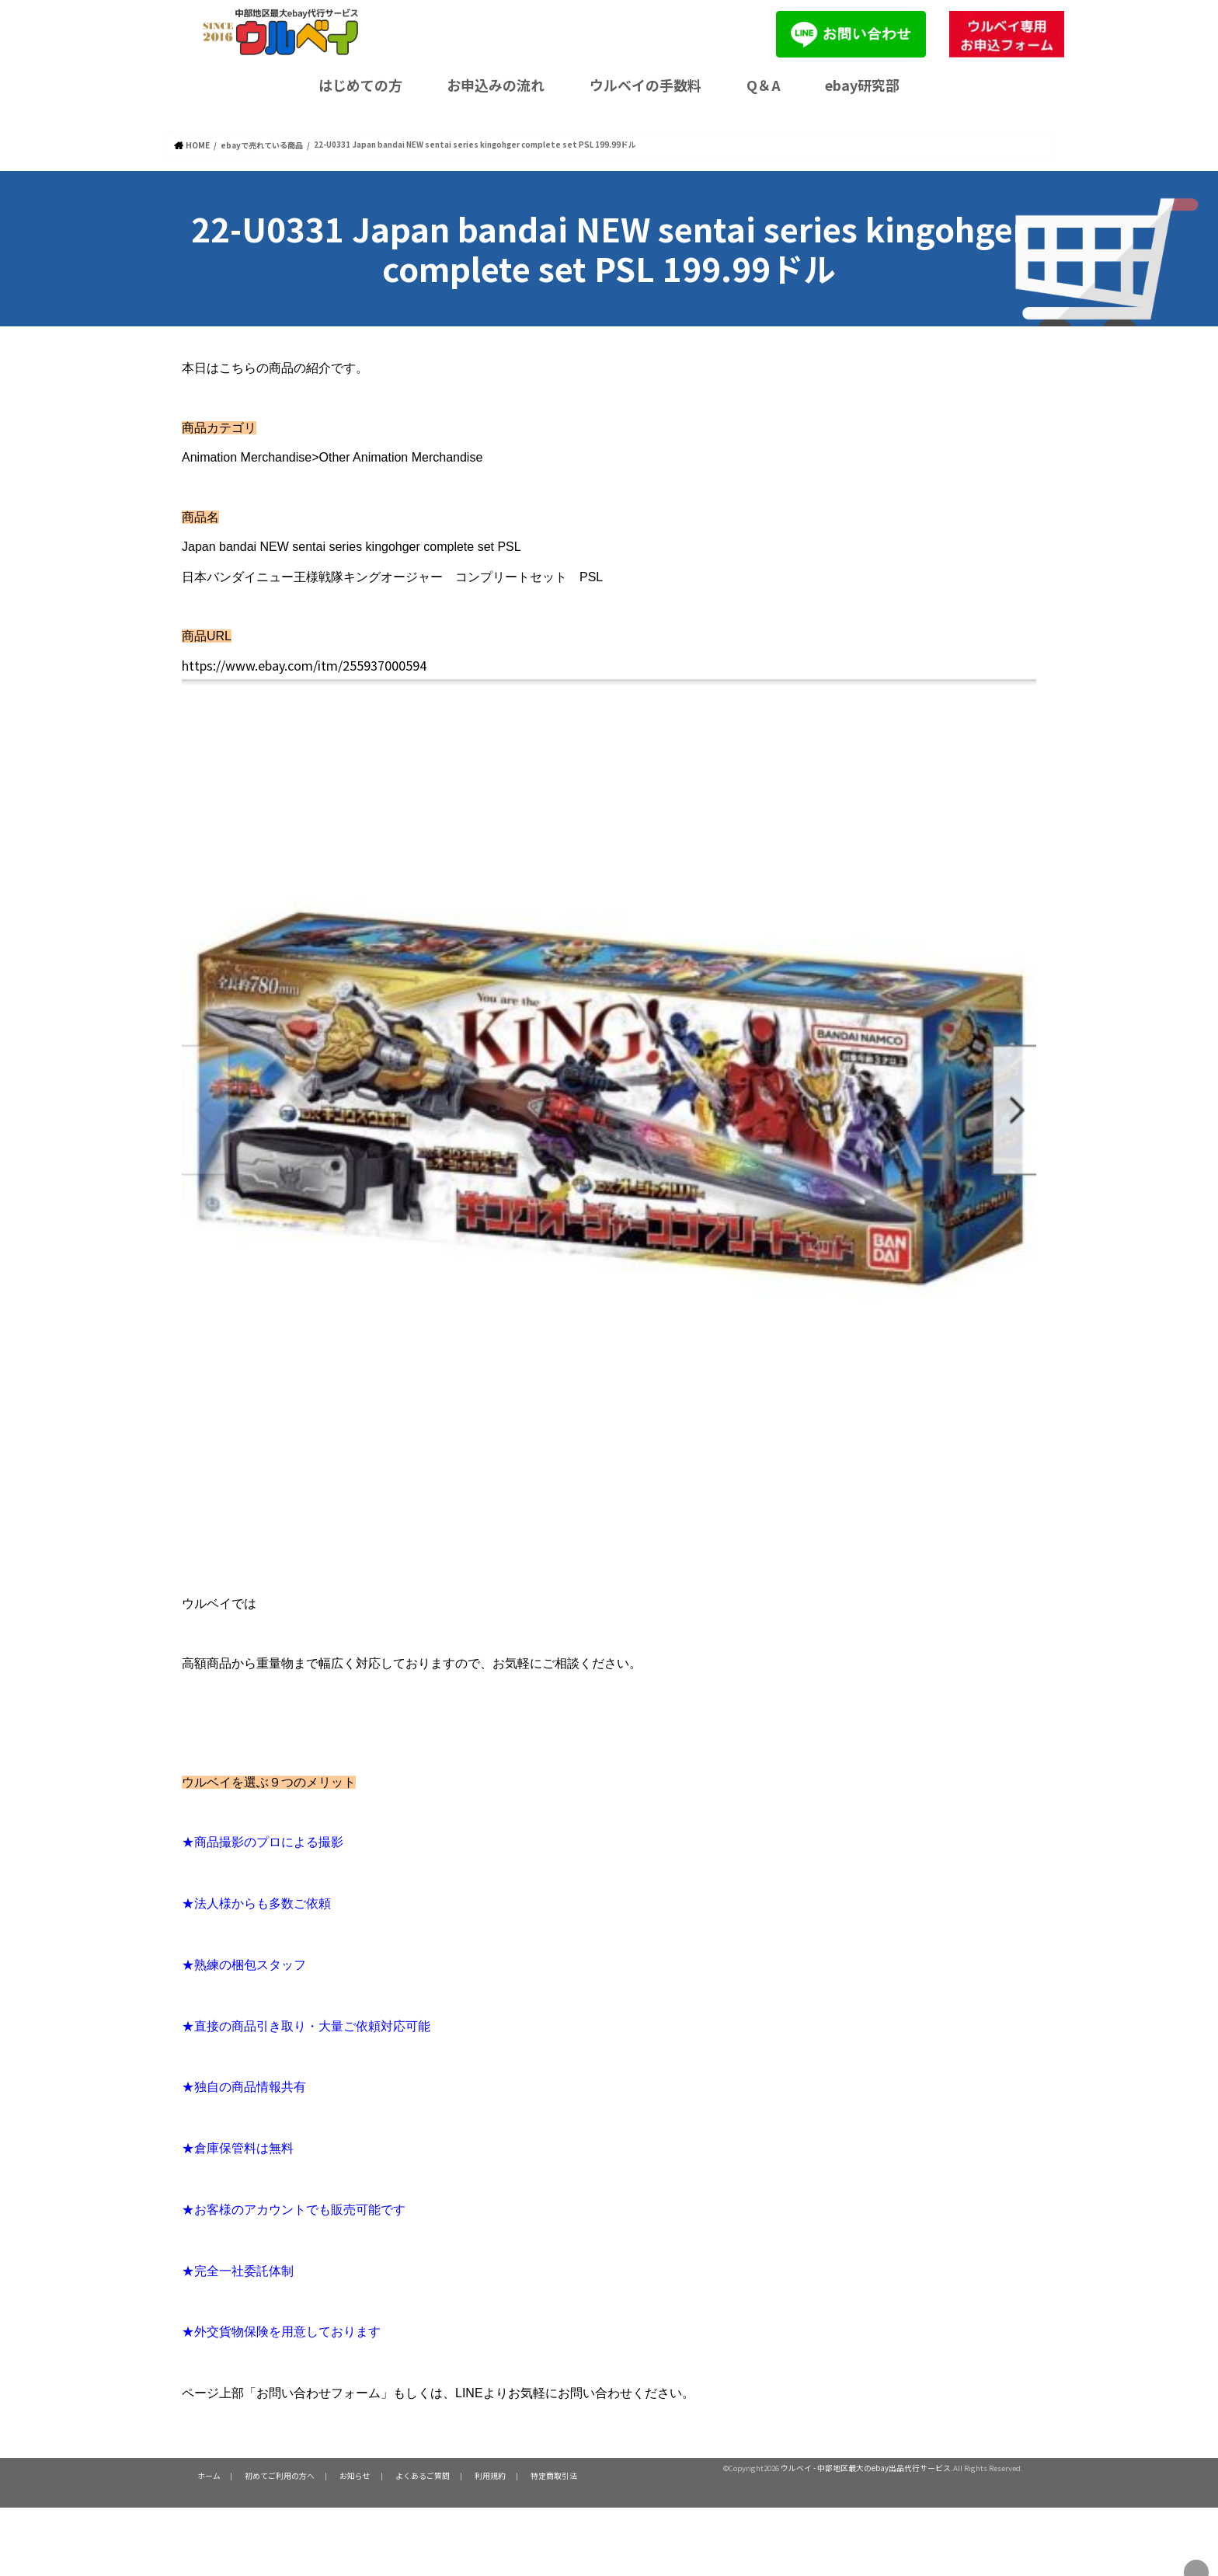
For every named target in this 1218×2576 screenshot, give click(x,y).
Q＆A (763, 85)
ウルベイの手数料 (645, 85)
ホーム (206, 2475)
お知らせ (344, 2475)
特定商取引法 (529, 2475)
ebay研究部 (862, 85)
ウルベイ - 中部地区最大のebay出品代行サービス (866, 2467)
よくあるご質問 (407, 2475)
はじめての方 (360, 85)
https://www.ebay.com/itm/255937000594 (363, 661)
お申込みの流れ (496, 85)
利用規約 (469, 2475)
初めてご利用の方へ (273, 2475)
